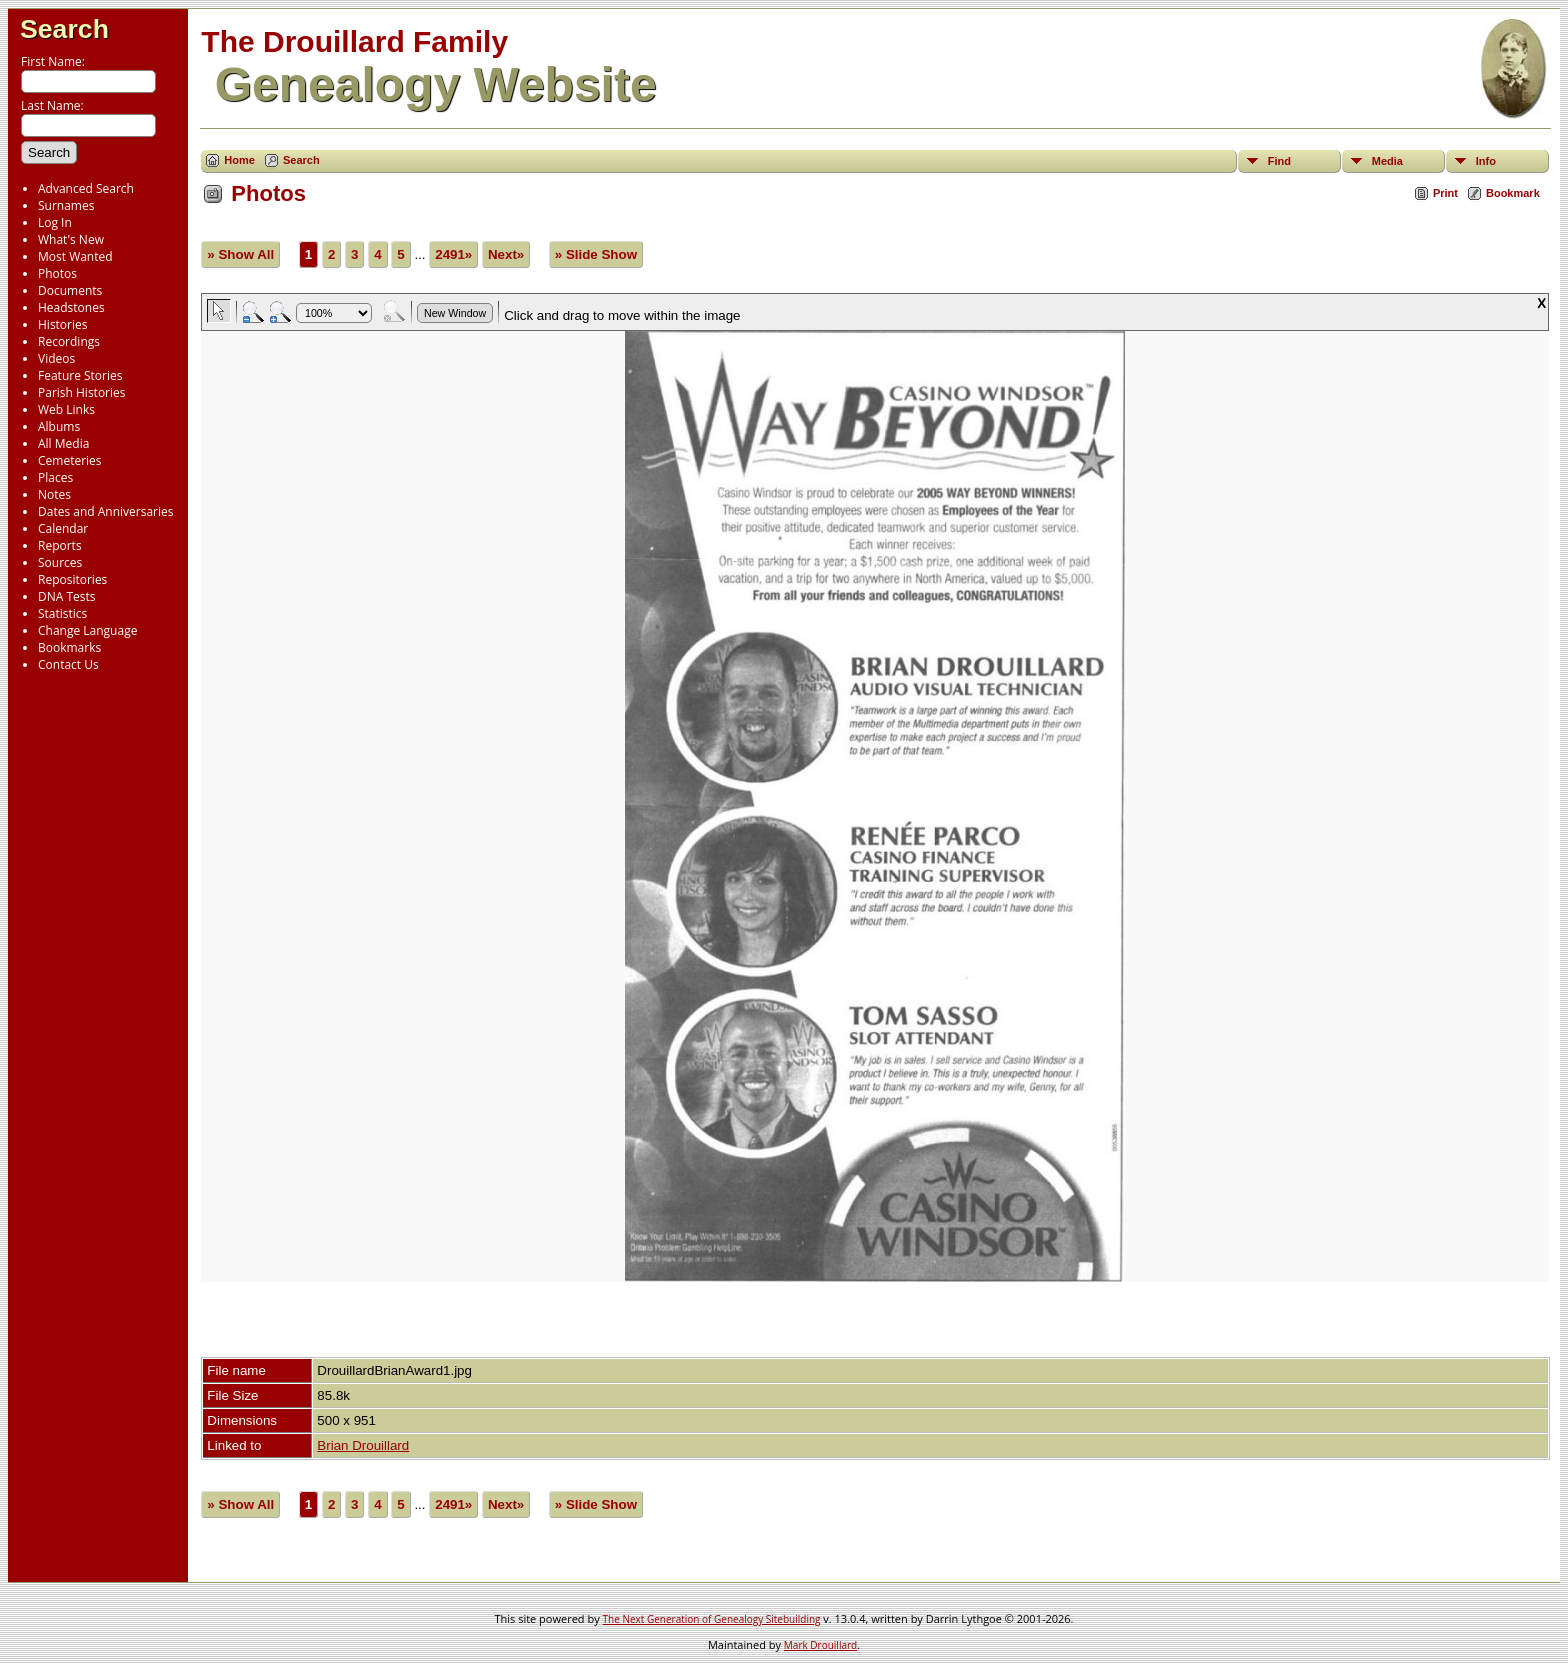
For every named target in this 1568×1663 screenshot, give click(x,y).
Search (64, 29)
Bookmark (1513, 193)
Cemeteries (70, 460)
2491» (453, 254)
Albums (59, 426)
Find (1279, 161)
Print (1445, 193)
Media (1387, 161)
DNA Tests (67, 596)
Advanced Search (86, 188)
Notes (54, 494)
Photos (57, 273)
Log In (55, 222)
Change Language (87, 630)
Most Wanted (75, 256)
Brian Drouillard (363, 1445)
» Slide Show (596, 254)
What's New (71, 239)
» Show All (240, 254)
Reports (60, 545)
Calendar (63, 528)
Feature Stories (80, 375)
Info (1486, 161)
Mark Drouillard (820, 1645)
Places (55, 477)
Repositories (72, 579)
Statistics (62, 613)
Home (239, 160)
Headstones (71, 307)
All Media (63, 443)
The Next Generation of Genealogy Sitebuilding (712, 1619)
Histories (62, 324)
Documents (70, 290)
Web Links (66, 409)
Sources (60, 562)
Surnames (66, 205)
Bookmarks (69, 647)
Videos (56, 358)
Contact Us (68, 664)
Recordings (69, 341)
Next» (506, 254)
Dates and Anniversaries (105, 511)
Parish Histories (82, 392)
